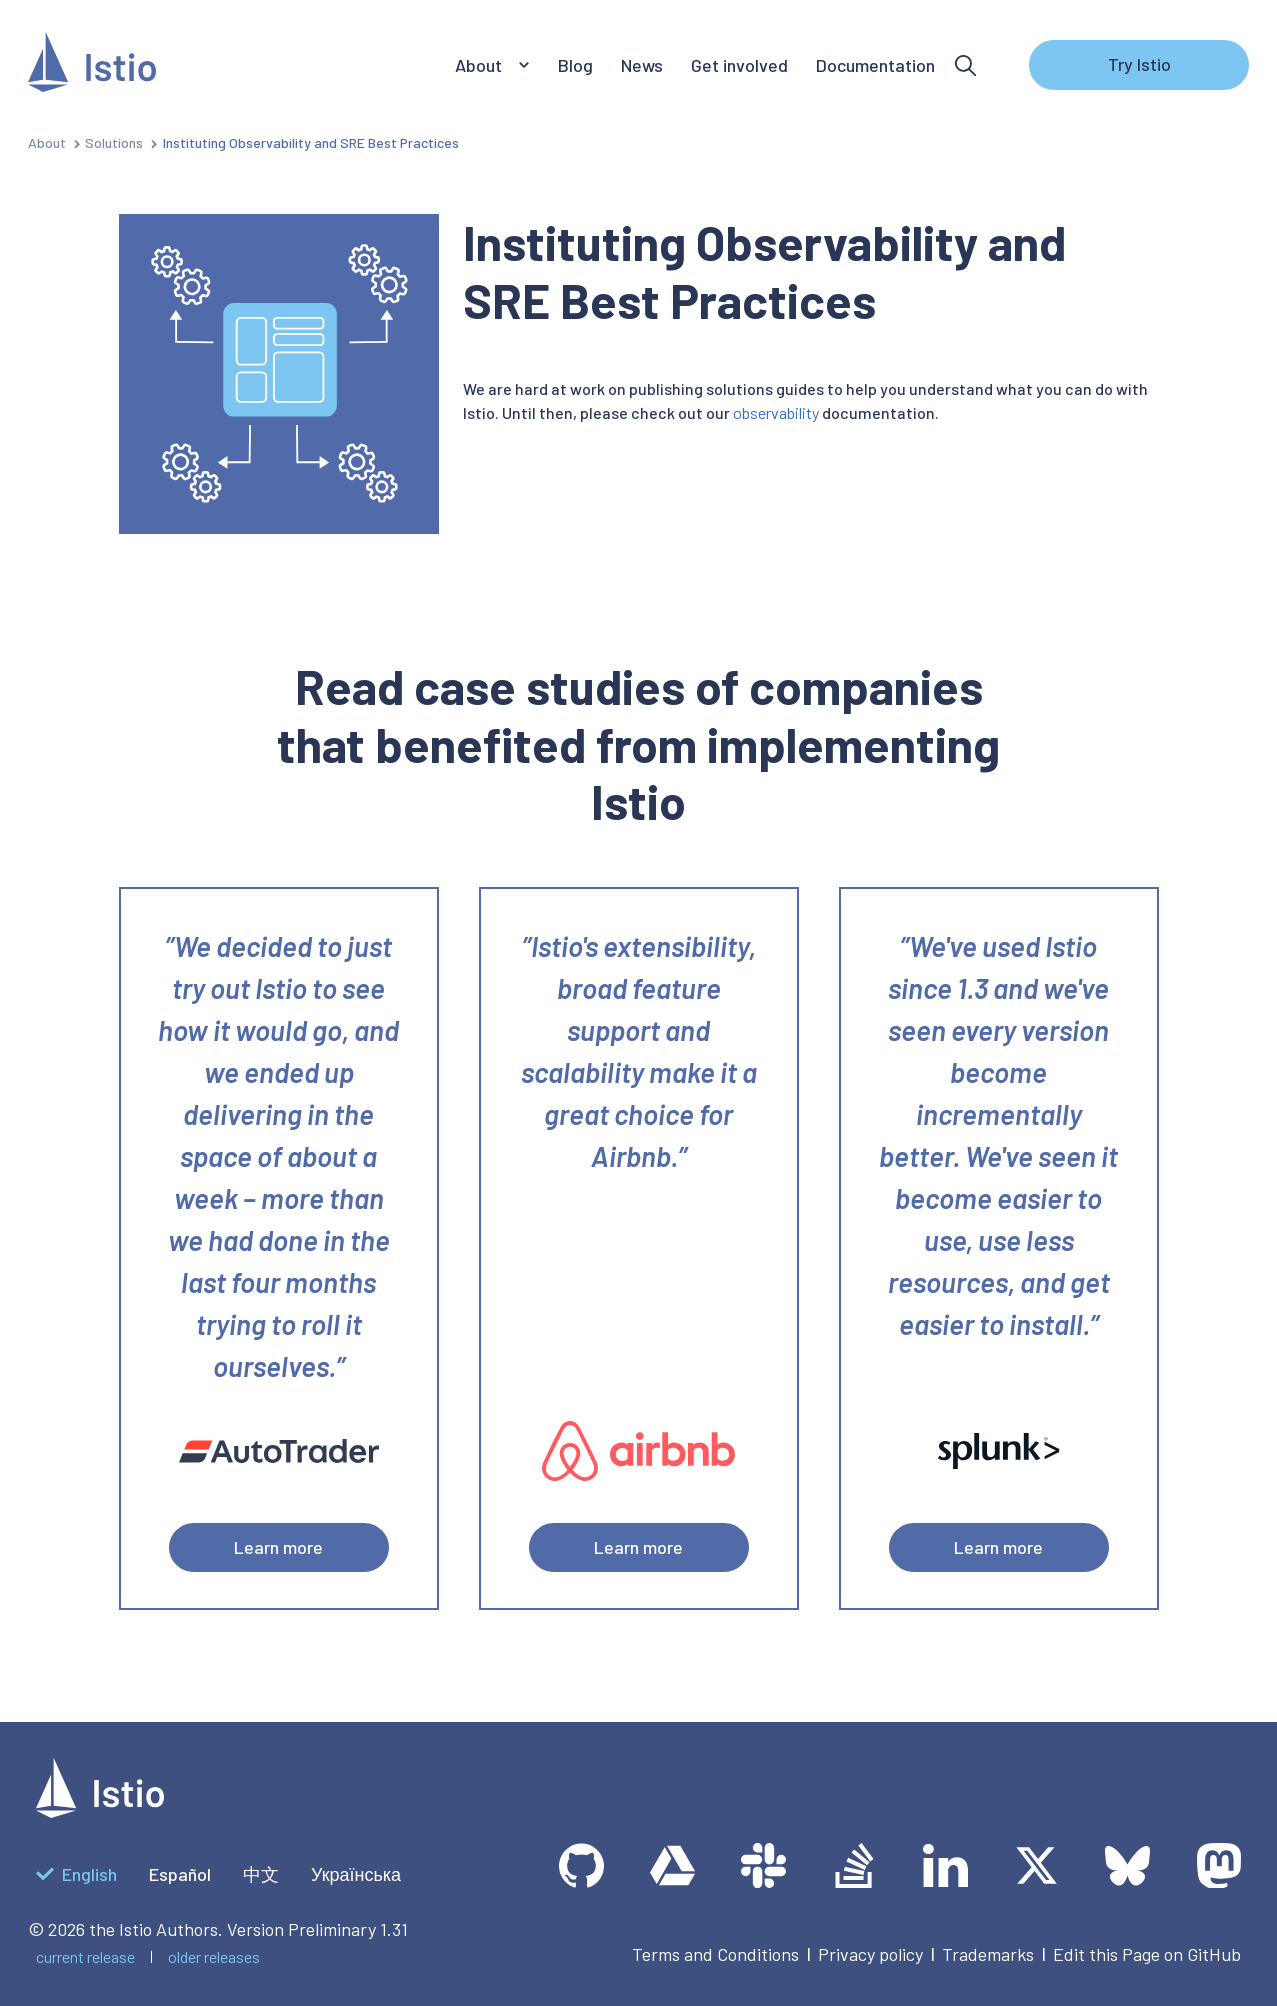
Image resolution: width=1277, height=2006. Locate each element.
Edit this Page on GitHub (1147, 1954)
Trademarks (988, 1954)
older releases (214, 1956)
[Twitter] (1036, 1865)
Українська (356, 1874)
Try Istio (1139, 64)
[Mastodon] (1218, 1865)
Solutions (114, 142)
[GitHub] (581, 1865)
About (47, 142)
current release (85, 1956)
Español (180, 1874)
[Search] (965, 65)
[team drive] (672, 1865)
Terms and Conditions (715, 1954)
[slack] (763, 1865)
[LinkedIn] (945, 1865)
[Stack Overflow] (854, 1865)
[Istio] (92, 65)
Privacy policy (870, 1954)
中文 (261, 1874)
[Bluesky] (1127, 1865)
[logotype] (100, 1811)
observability (776, 412)
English (76, 1874)
